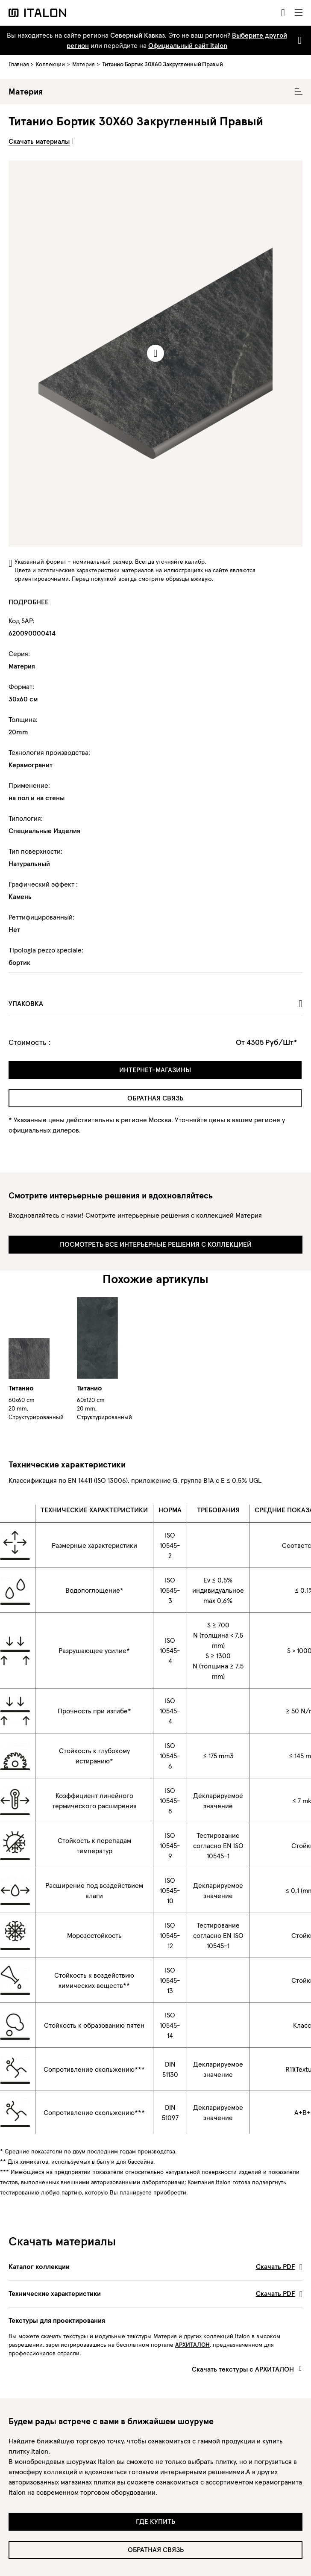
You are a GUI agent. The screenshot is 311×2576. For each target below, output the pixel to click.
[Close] (298, 40)
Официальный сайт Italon (187, 45)
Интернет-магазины (155, 1069)
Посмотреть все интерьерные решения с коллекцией (156, 1244)
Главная (19, 64)
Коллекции (50, 64)
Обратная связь (155, 1098)
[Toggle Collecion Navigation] (298, 91)
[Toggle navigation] (298, 13)
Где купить (155, 2521)
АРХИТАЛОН (192, 2344)
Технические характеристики (155, 2293)
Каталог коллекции (155, 2266)
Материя (83, 64)
